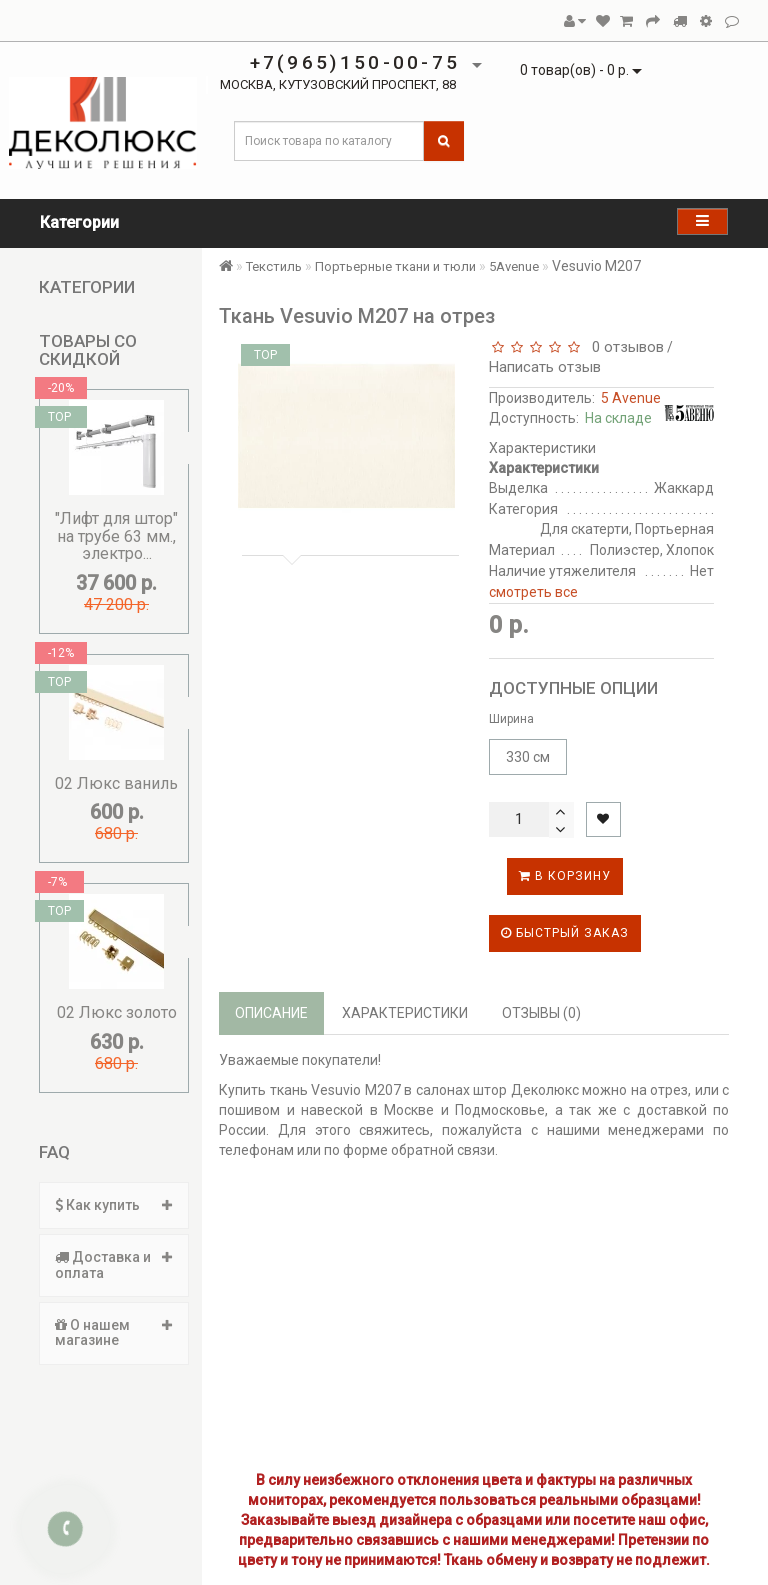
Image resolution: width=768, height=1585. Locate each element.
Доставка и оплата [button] (114, 1264)
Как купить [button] (114, 1205)
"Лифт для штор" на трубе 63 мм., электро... (116, 536)
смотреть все (533, 592)
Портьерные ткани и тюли (395, 266)
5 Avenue (631, 398)
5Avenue (514, 266)
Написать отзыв (545, 367)
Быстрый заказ (565, 933)
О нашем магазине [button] (114, 1332)
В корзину (565, 876)
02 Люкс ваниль (116, 783)
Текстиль (274, 266)
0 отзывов (624, 347)
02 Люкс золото (117, 1012)
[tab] (114, 1205)
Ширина (511, 719)
